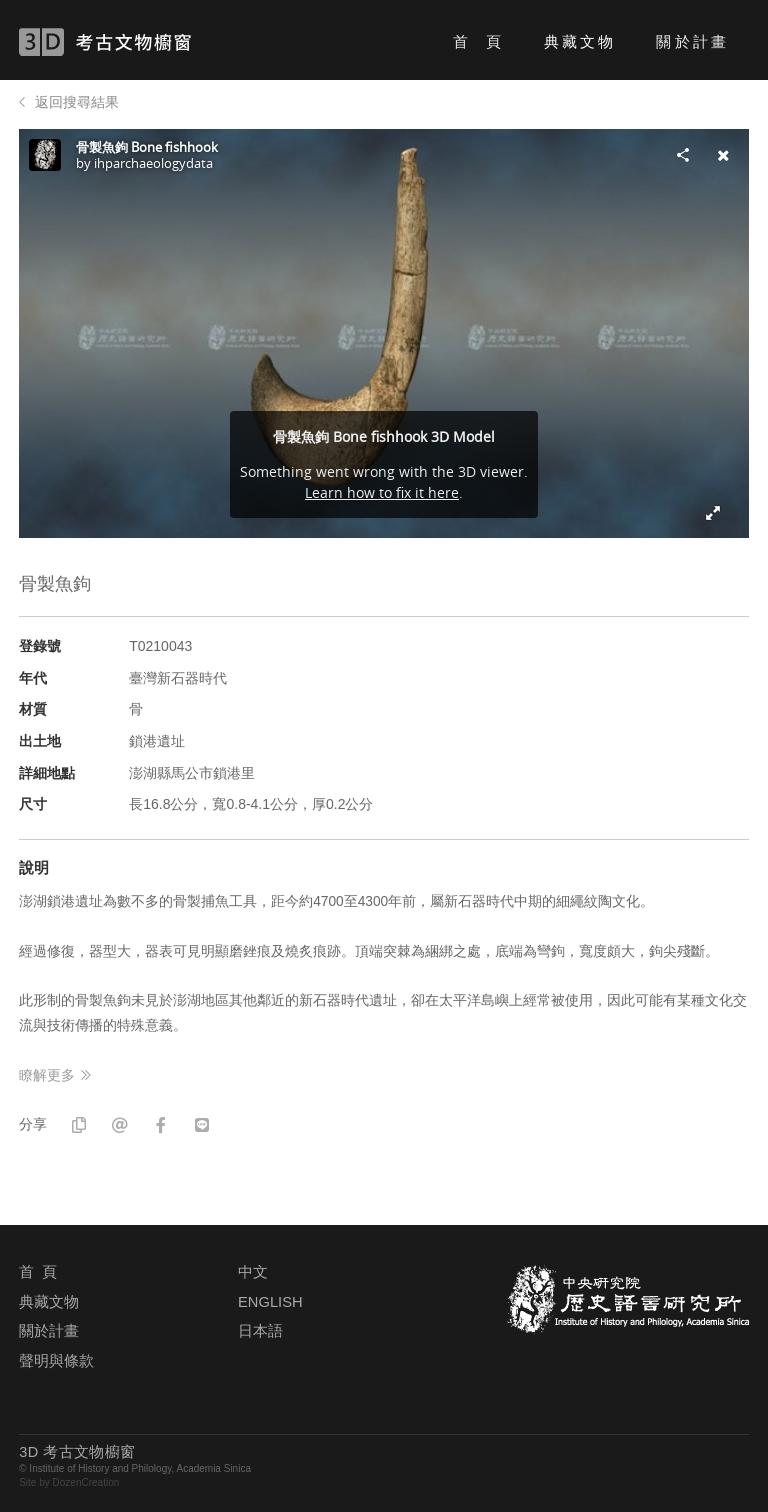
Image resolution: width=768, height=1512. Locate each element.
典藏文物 (580, 41)
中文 (253, 1272)
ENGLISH (270, 1302)
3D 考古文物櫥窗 (134, 42)
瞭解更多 (47, 1075)
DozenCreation (86, 1482)
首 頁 (478, 41)
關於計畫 (692, 41)
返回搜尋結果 (77, 102)
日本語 (260, 1331)
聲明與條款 (56, 1361)
